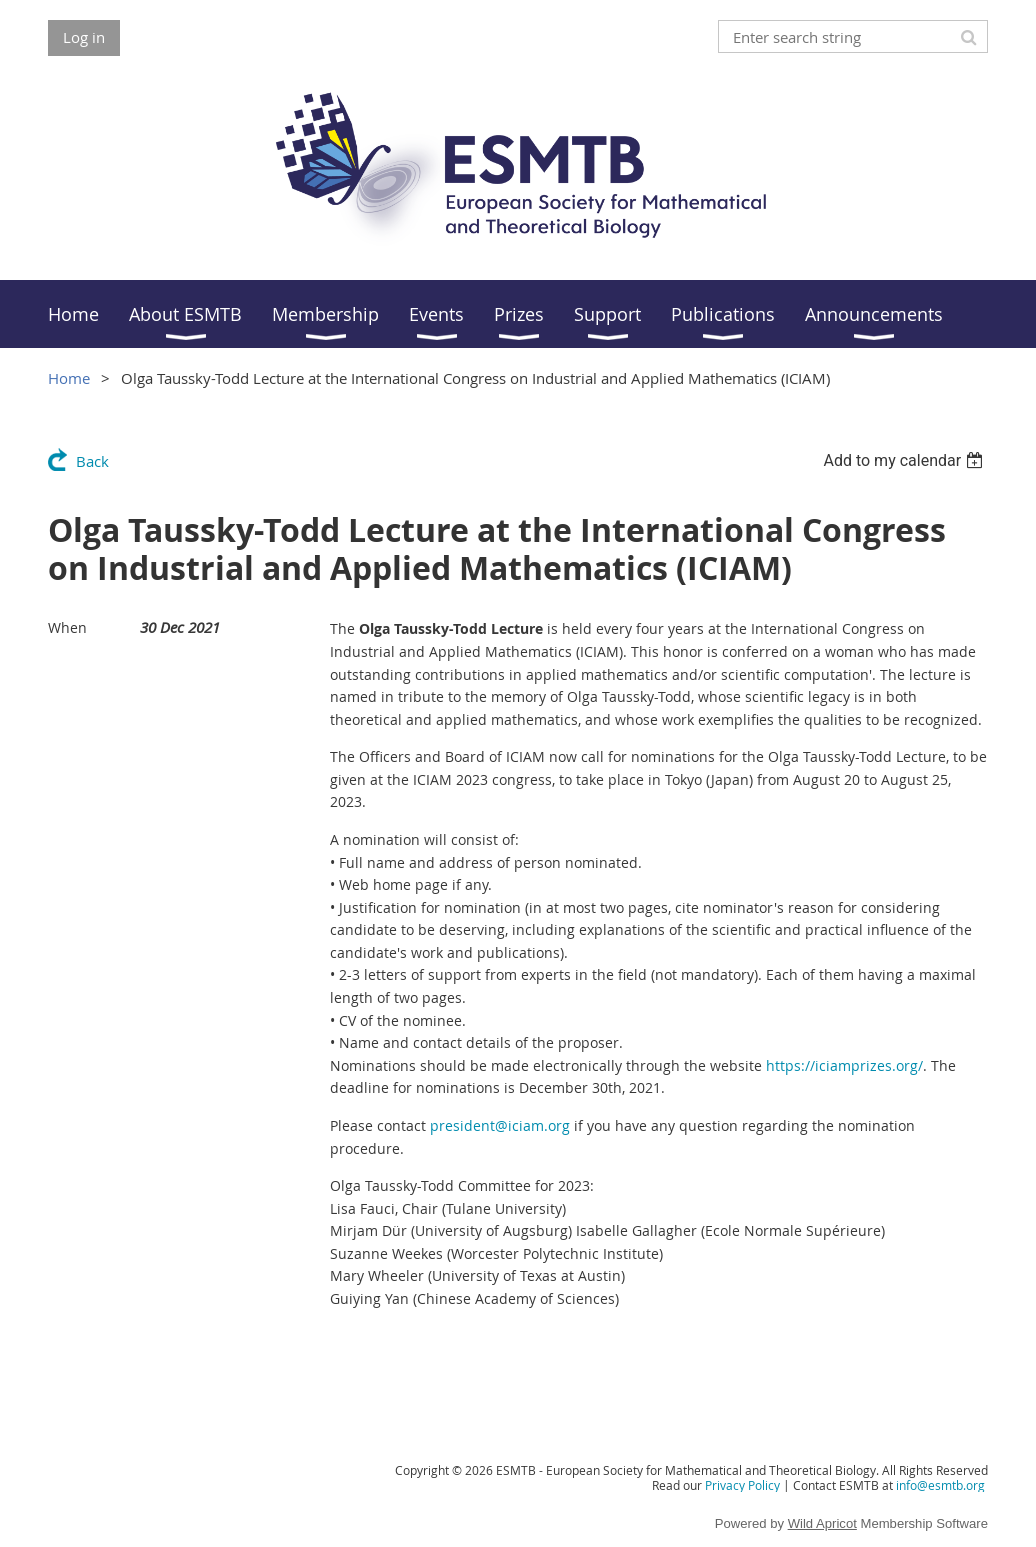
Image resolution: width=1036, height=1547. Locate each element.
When (67, 627)
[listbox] (905, 460)
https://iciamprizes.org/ (844, 1065)
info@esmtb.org (940, 1485)
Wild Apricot (822, 1523)
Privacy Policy (742, 1485)
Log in (84, 37)
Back (92, 461)
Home (69, 378)
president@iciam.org (500, 1125)
